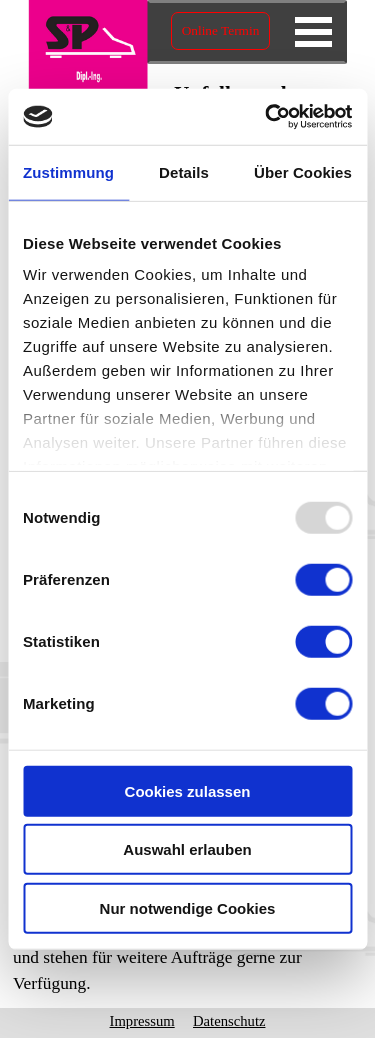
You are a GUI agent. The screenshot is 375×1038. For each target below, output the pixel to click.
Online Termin (221, 30)
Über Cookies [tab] (303, 171)
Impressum (142, 1021)
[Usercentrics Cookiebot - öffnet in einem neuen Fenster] (267, 117)
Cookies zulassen (188, 790)
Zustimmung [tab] (68, 171)
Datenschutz (229, 1021)
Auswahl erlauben (187, 849)
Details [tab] (184, 171)
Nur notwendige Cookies (188, 907)
